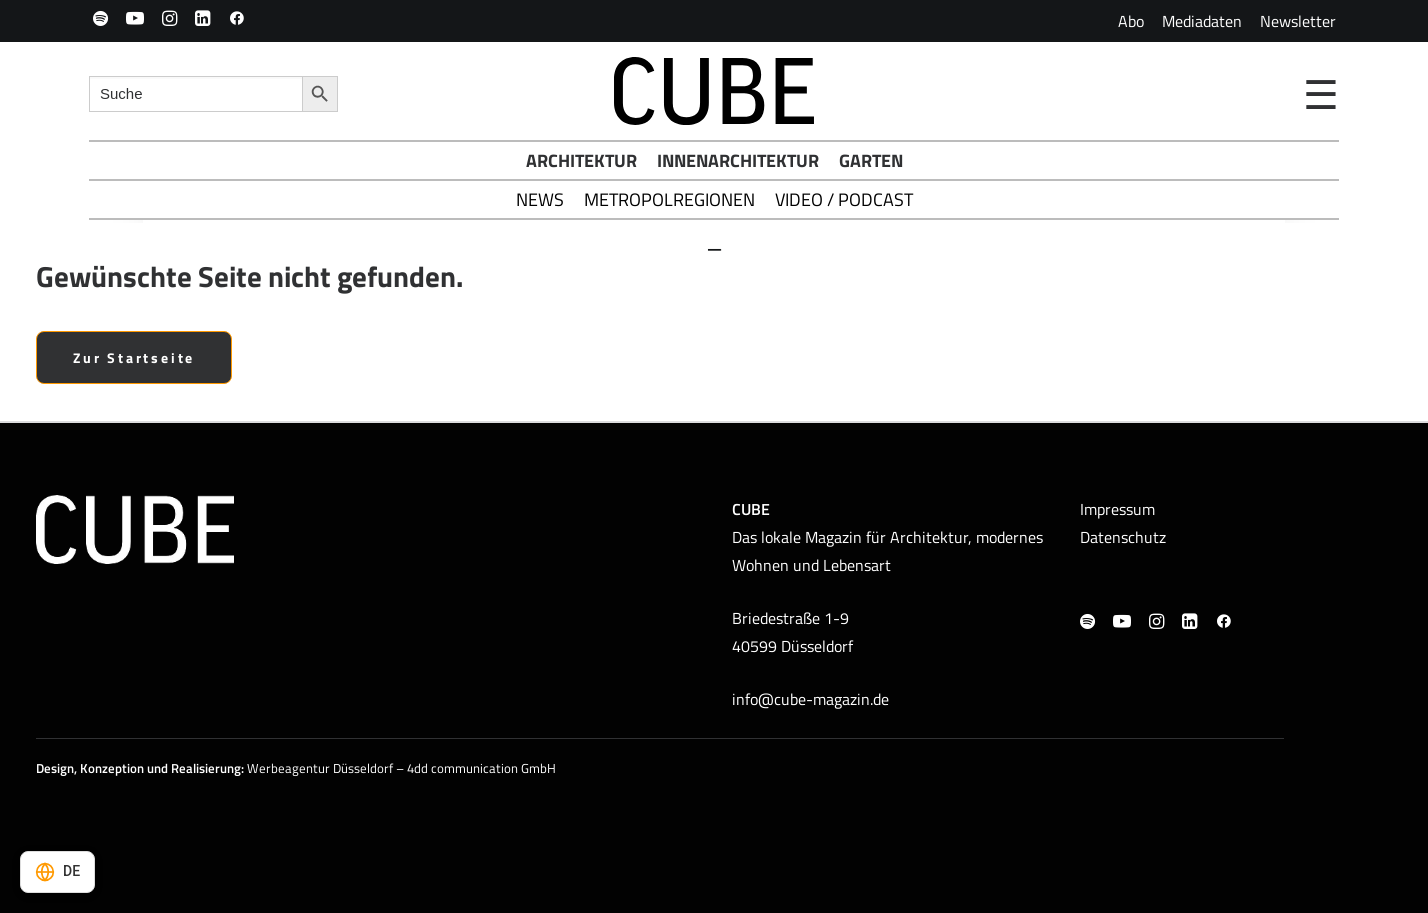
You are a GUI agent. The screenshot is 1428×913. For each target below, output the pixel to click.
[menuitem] (1131, 21)
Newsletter (1298, 21)
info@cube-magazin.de (810, 699)
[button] (100, 18)
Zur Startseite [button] (134, 357)
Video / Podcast (844, 199)
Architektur (581, 160)
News (540, 199)
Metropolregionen (669, 199)
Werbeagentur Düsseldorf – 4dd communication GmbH (401, 768)
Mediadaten (1202, 21)
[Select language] (57, 872)
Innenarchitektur (738, 160)
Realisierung (206, 768)
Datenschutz (1123, 537)
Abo (1131, 21)
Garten (871, 160)
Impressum (1117, 509)
